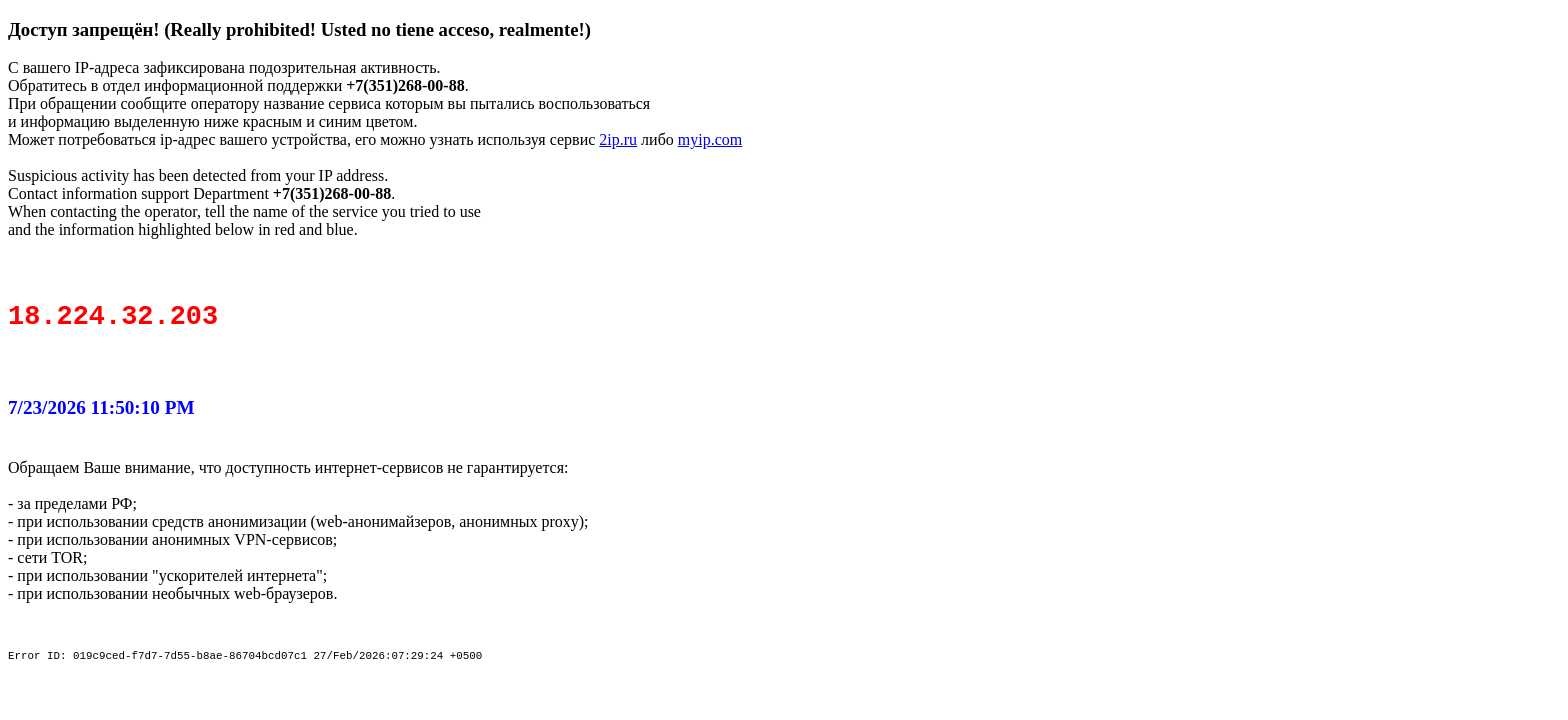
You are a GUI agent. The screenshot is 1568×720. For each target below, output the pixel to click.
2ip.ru (618, 139)
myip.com (710, 139)
